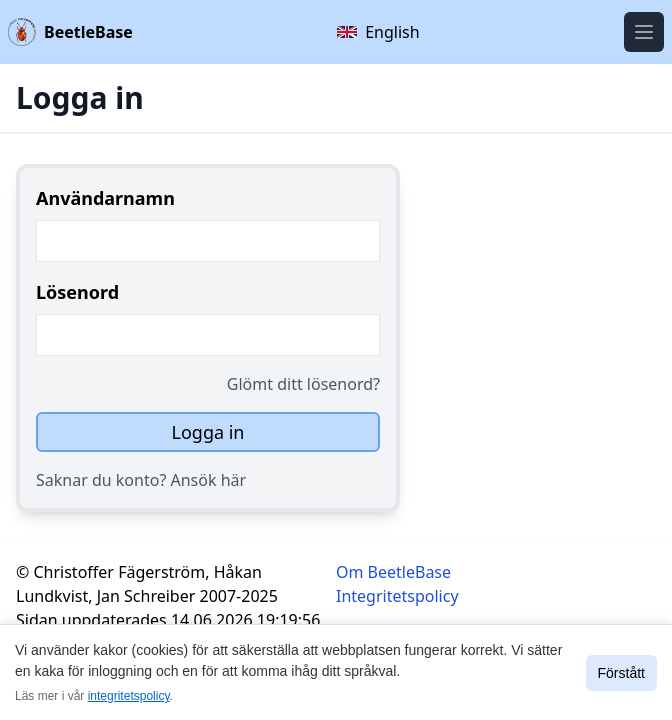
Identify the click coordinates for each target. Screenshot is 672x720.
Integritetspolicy (397, 596)
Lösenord (77, 292)
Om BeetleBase (393, 572)
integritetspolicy (129, 696)
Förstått (621, 673)
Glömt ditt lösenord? (303, 384)
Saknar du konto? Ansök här (141, 480)
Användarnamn (105, 198)
